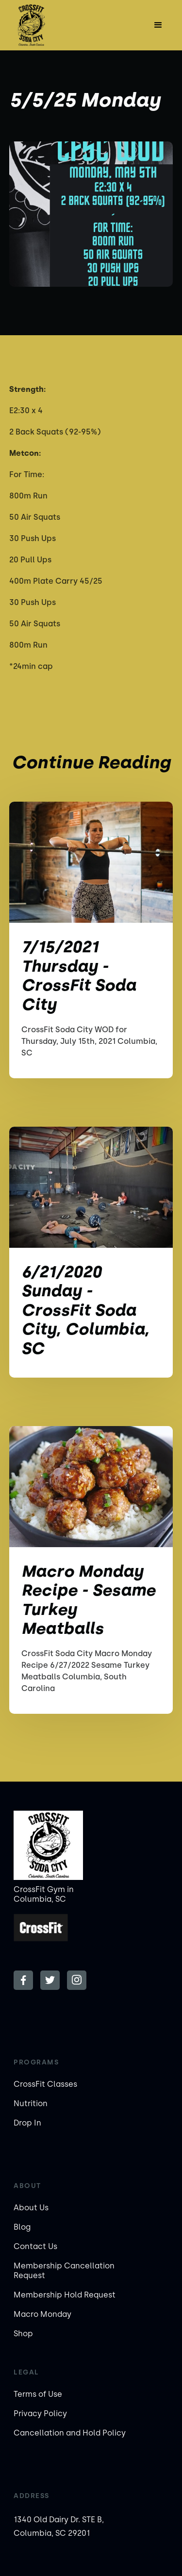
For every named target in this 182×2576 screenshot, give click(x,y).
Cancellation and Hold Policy (70, 2432)
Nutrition (31, 2103)
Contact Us (35, 2246)
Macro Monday (42, 2314)
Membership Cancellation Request (64, 2270)
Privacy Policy (40, 2413)
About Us (31, 2207)
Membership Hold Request (65, 2294)
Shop (23, 2333)
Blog (22, 2227)
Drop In (27, 2122)
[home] (37, 25)
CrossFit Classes (45, 2084)
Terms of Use (38, 2394)
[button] (158, 25)
